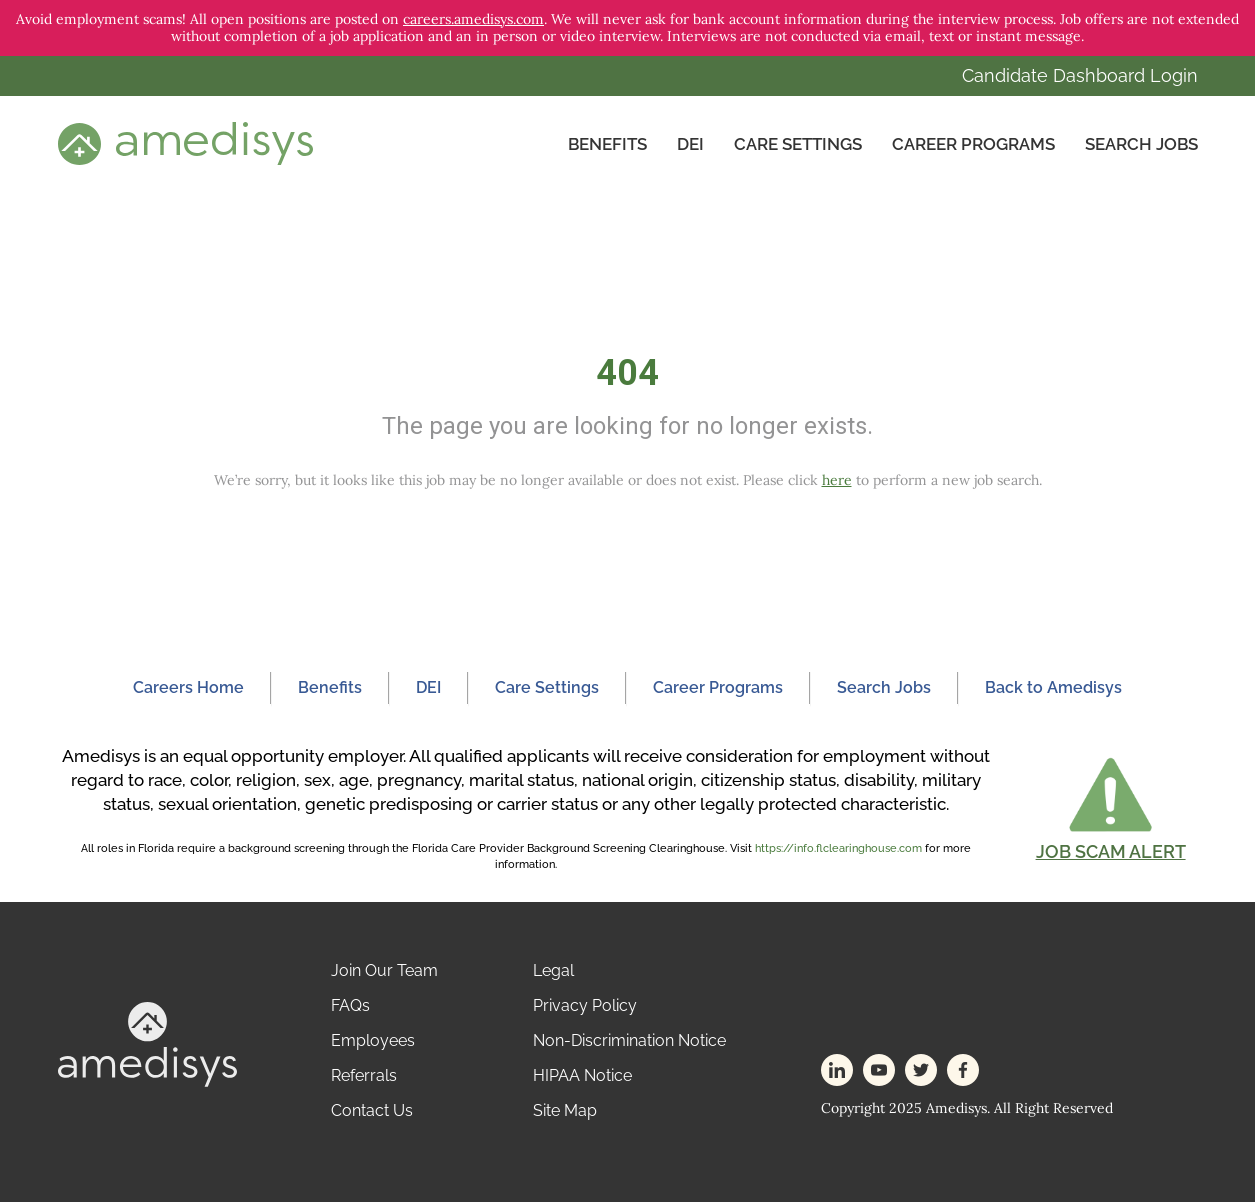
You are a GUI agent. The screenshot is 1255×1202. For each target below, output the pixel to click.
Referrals (364, 1075)
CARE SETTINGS (798, 144)
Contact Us (372, 1110)
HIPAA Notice (582, 1075)
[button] (1111, 808)
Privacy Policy (585, 1005)
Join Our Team (384, 970)
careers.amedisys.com (473, 19)
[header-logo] (185, 143)
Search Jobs (1141, 144)
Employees (373, 1040)
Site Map (565, 1110)
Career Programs (973, 144)
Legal (553, 970)
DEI (690, 144)
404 (627, 373)
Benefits (607, 144)
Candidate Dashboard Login (1080, 75)
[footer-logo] (147, 1043)
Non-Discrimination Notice (629, 1040)
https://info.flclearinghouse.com (838, 848)
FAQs (350, 1005)
